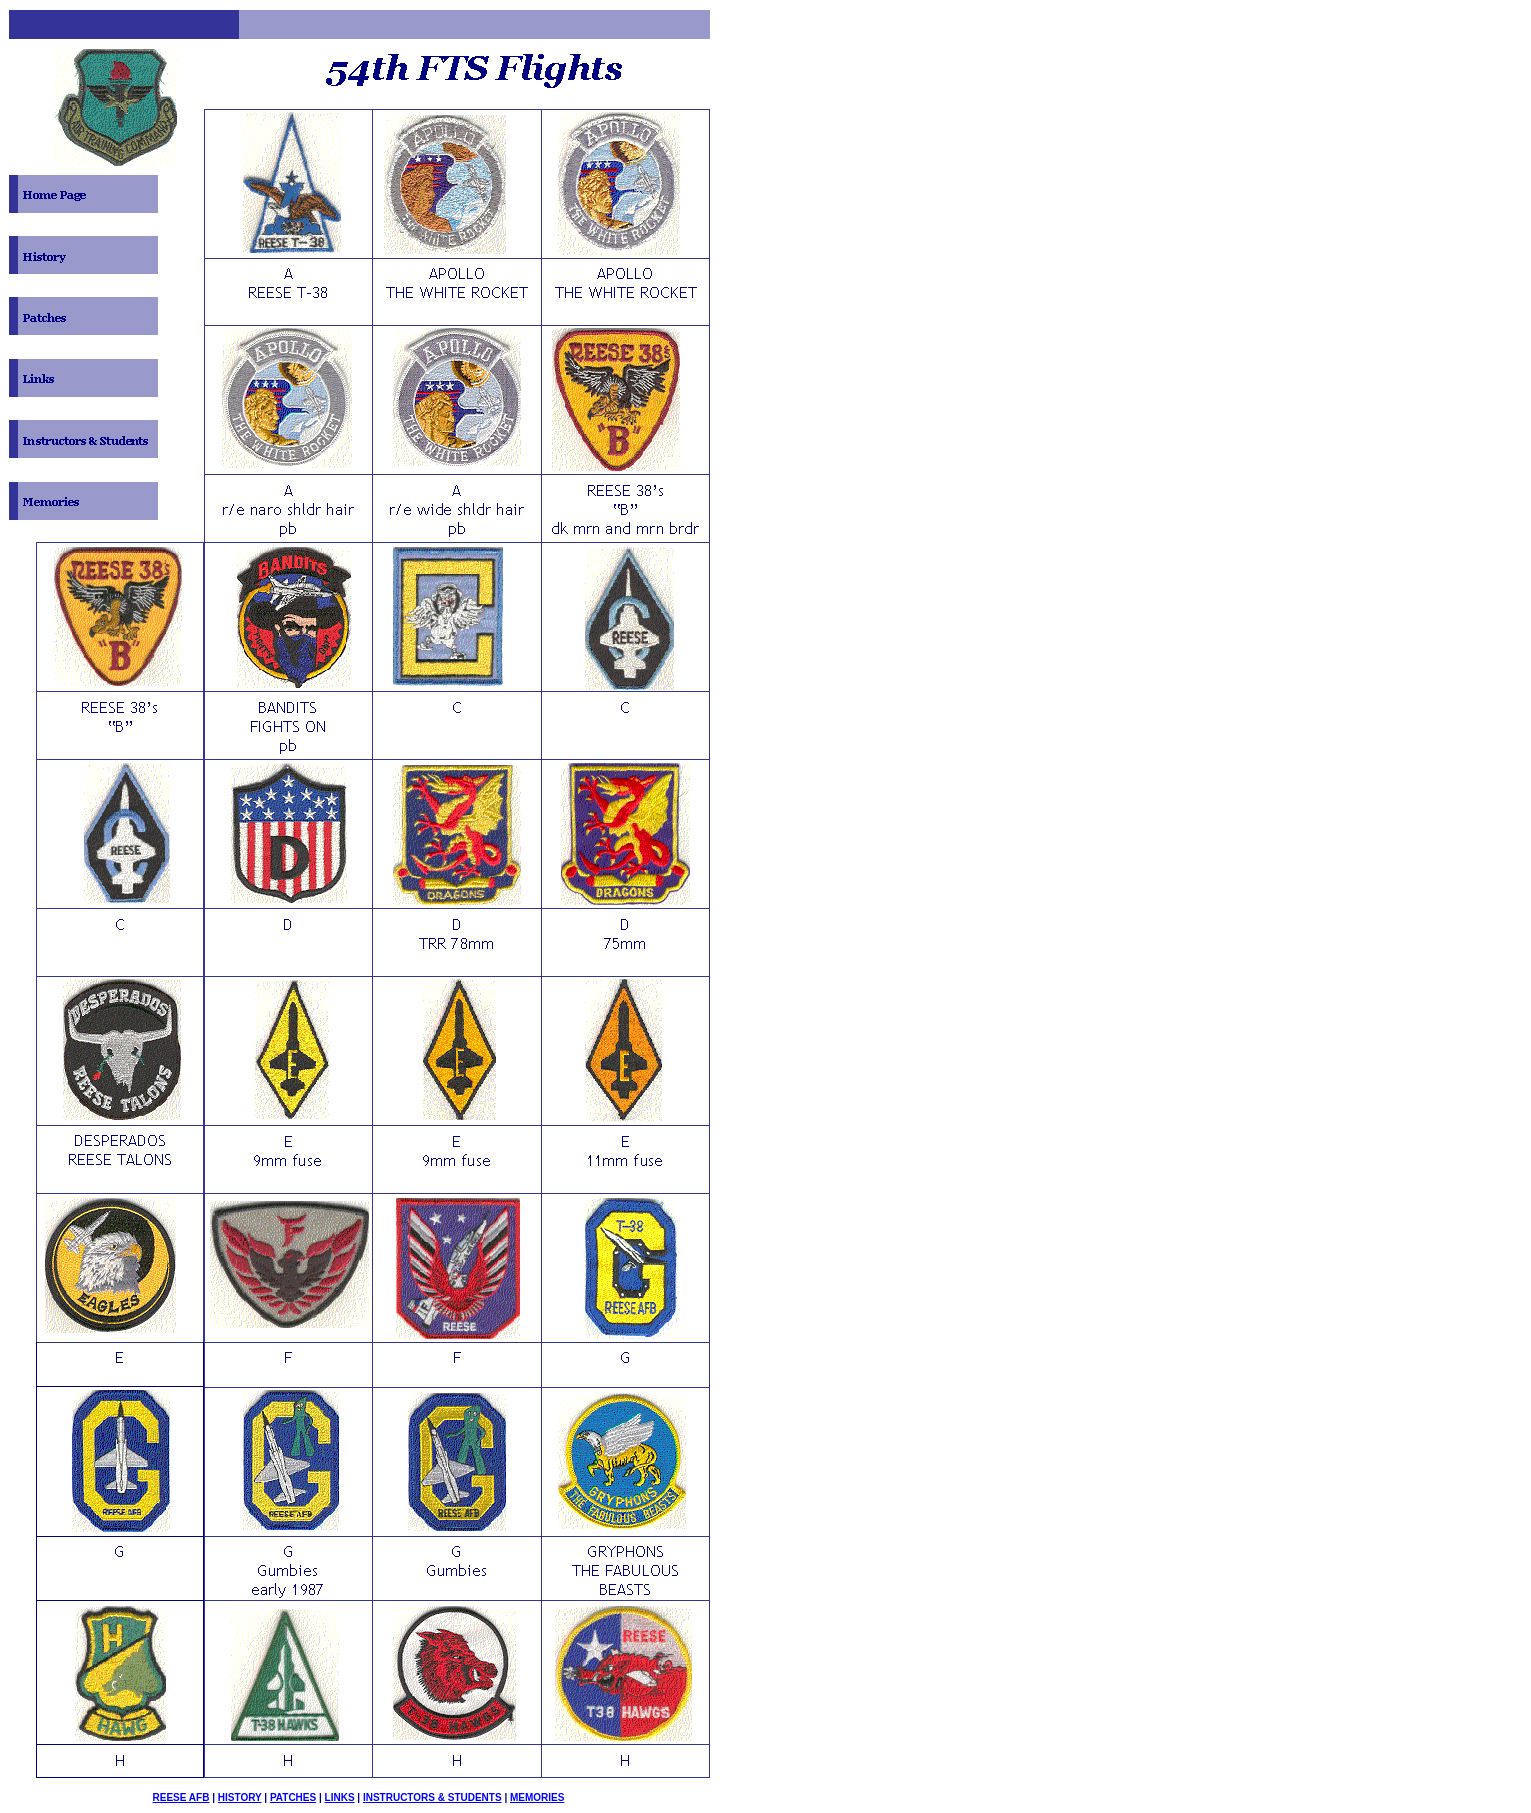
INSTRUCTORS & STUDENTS (432, 1797)
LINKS (340, 1797)
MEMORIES (537, 1797)
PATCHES (293, 1797)
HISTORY (240, 1797)
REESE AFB (181, 1797)
